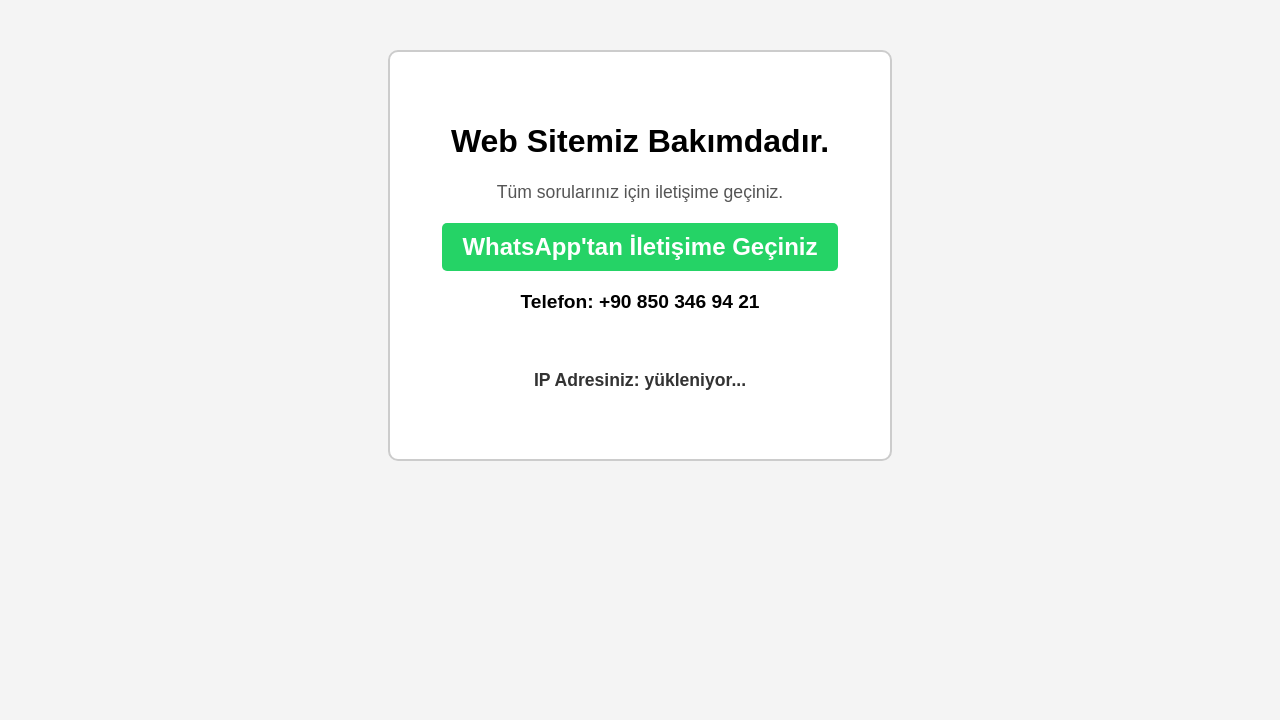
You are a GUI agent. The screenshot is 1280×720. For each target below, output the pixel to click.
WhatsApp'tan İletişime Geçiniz (639, 246)
